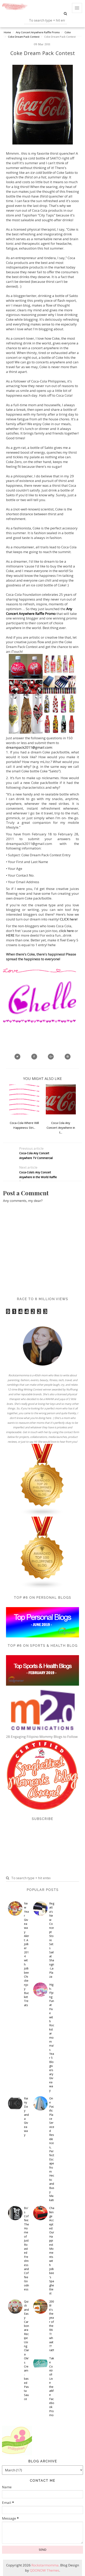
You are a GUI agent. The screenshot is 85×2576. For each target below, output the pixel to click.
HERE (10, 935)
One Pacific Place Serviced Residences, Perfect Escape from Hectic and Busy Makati (51, 2149)
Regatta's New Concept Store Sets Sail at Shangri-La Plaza (51, 1940)
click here (67, 930)
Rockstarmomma (45, 2565)
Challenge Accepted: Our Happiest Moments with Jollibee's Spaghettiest (51, 2250)
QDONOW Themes (44, 2570)
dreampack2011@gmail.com (29, 747)
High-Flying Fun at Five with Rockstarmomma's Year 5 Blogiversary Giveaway (51, 2037)
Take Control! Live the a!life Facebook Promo (51, 2386)
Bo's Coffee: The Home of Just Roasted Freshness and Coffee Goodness (26, 2248)
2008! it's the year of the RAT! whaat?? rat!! (51, 2326)
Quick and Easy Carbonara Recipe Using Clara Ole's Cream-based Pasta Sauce (26, 2350)
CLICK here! (68, 919)
